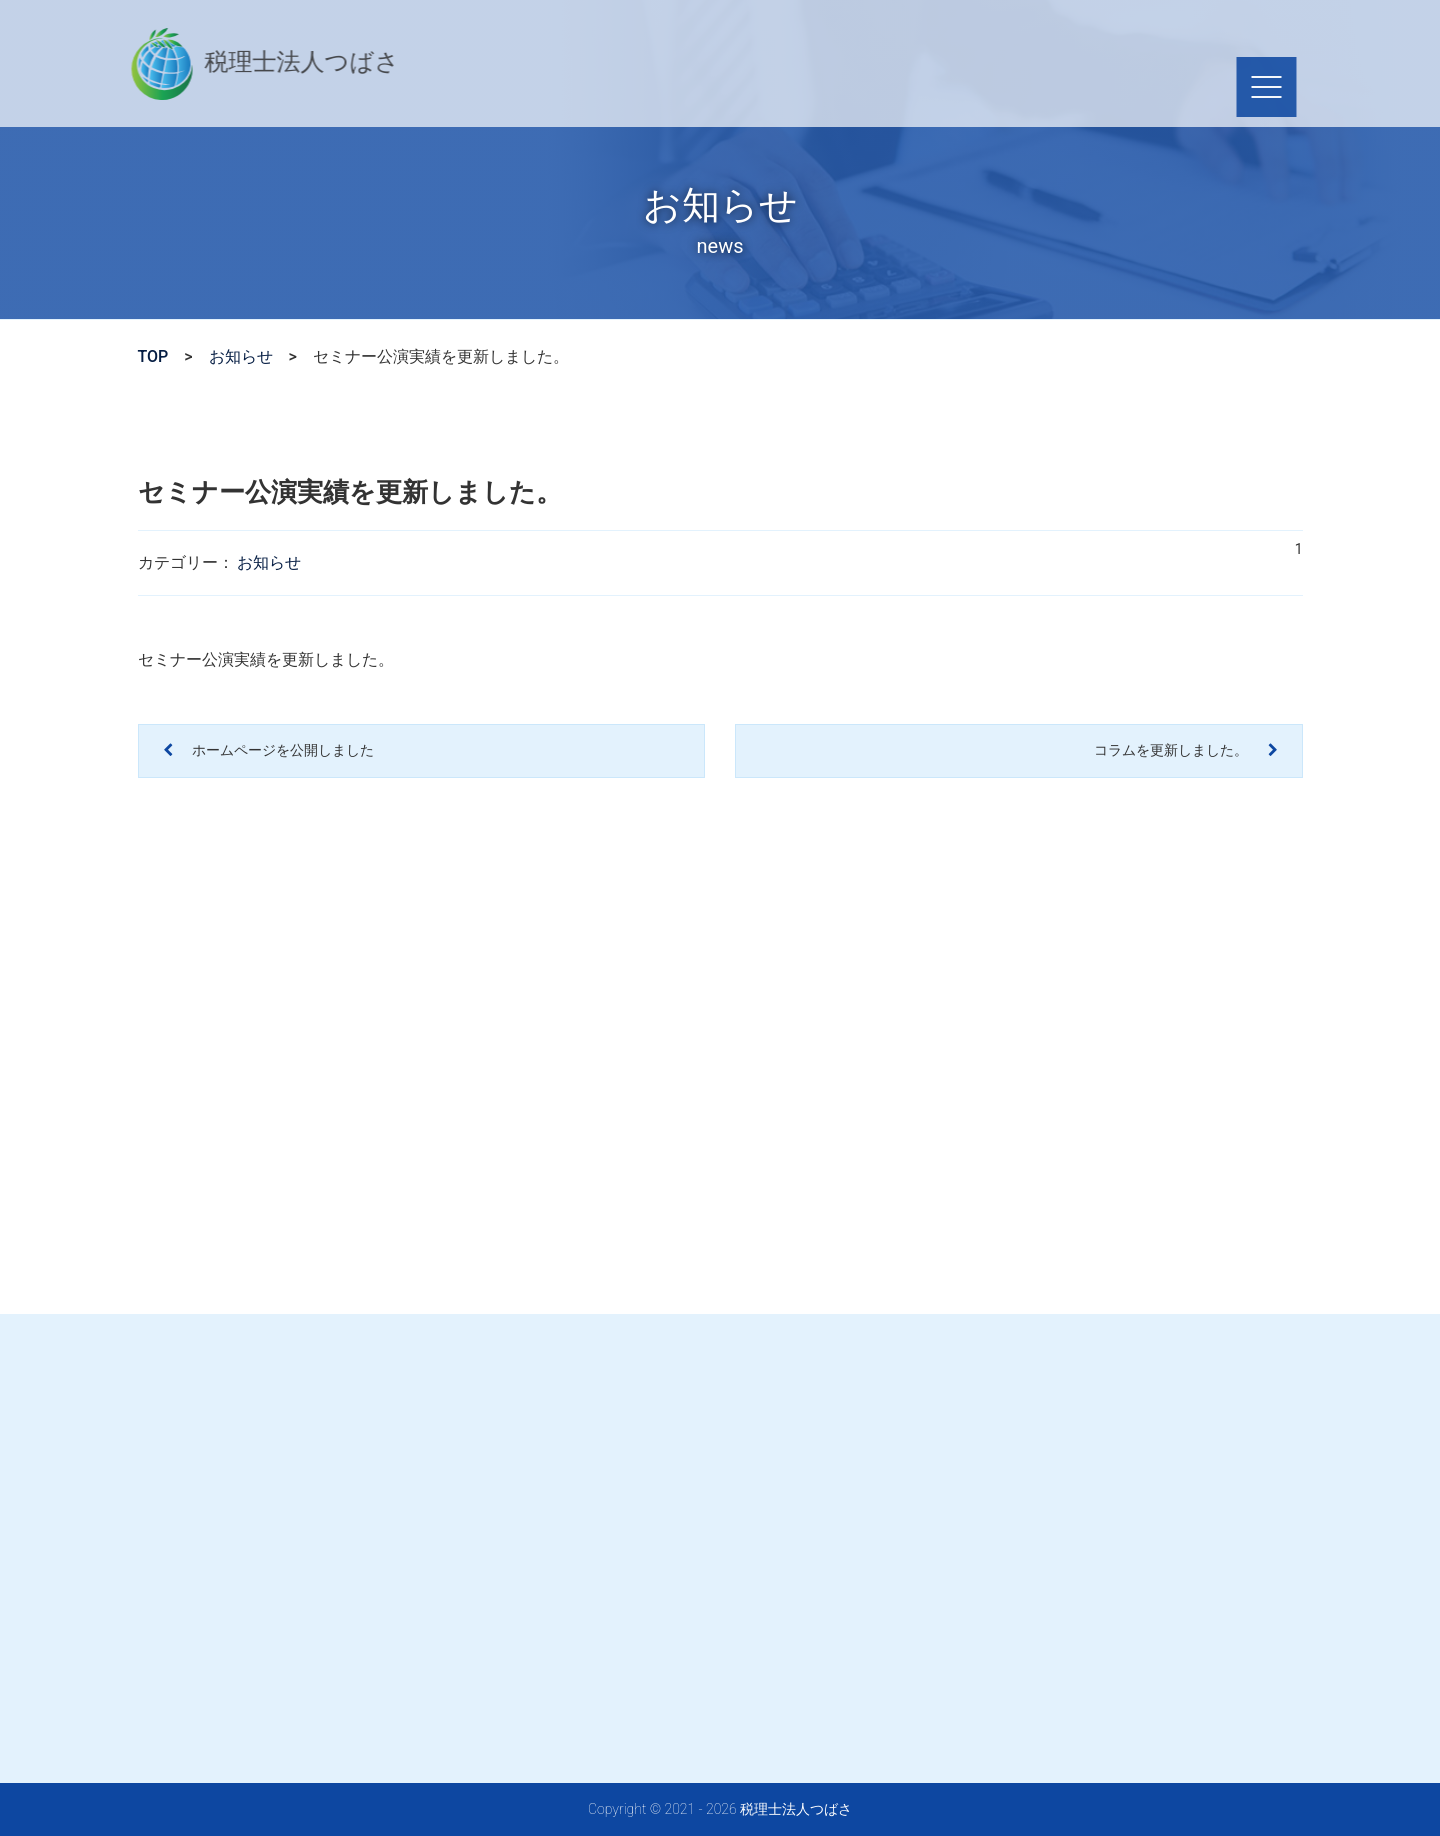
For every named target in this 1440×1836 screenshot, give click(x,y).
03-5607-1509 (745, 35)
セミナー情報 (864, 86)
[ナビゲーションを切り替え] (1240, 87)
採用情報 (976, 86)
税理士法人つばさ (239, 64)
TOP (153, 356)
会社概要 (752, 86)
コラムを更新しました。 (1172, 750)
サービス (656, 86)
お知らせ (241, 356)
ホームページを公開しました (281, 750)
